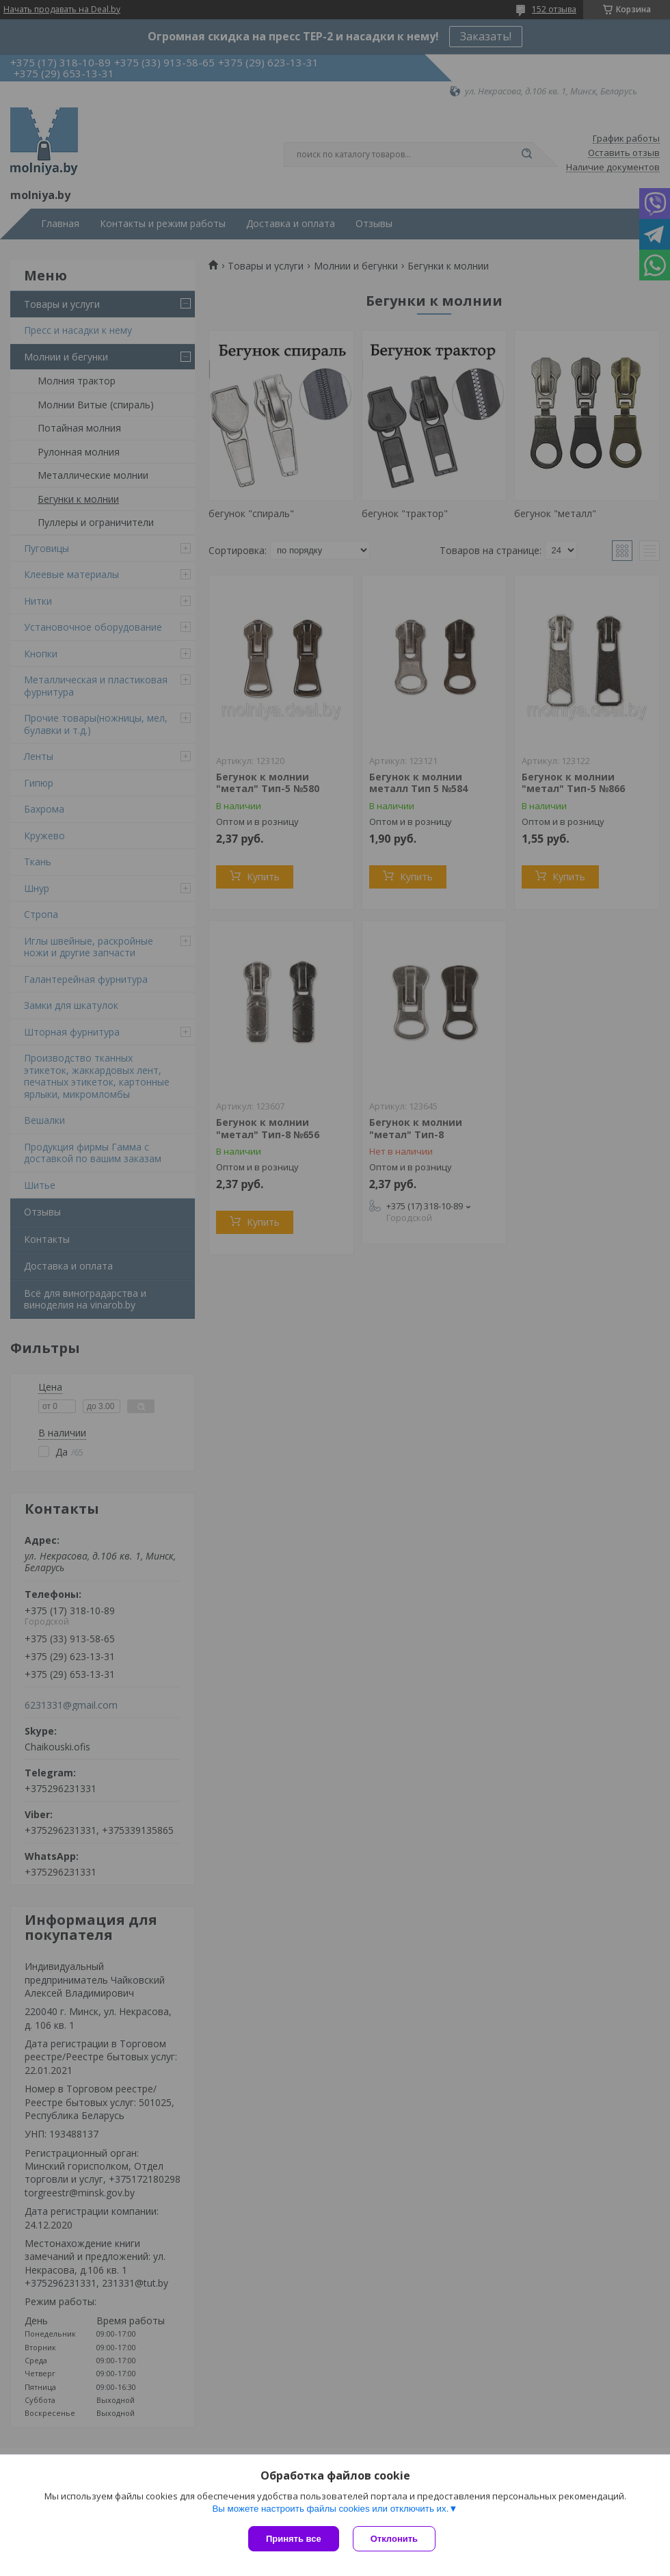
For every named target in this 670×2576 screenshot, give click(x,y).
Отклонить (394, 2539)
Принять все (293, 2539)
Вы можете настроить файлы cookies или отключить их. (330, 2508)
